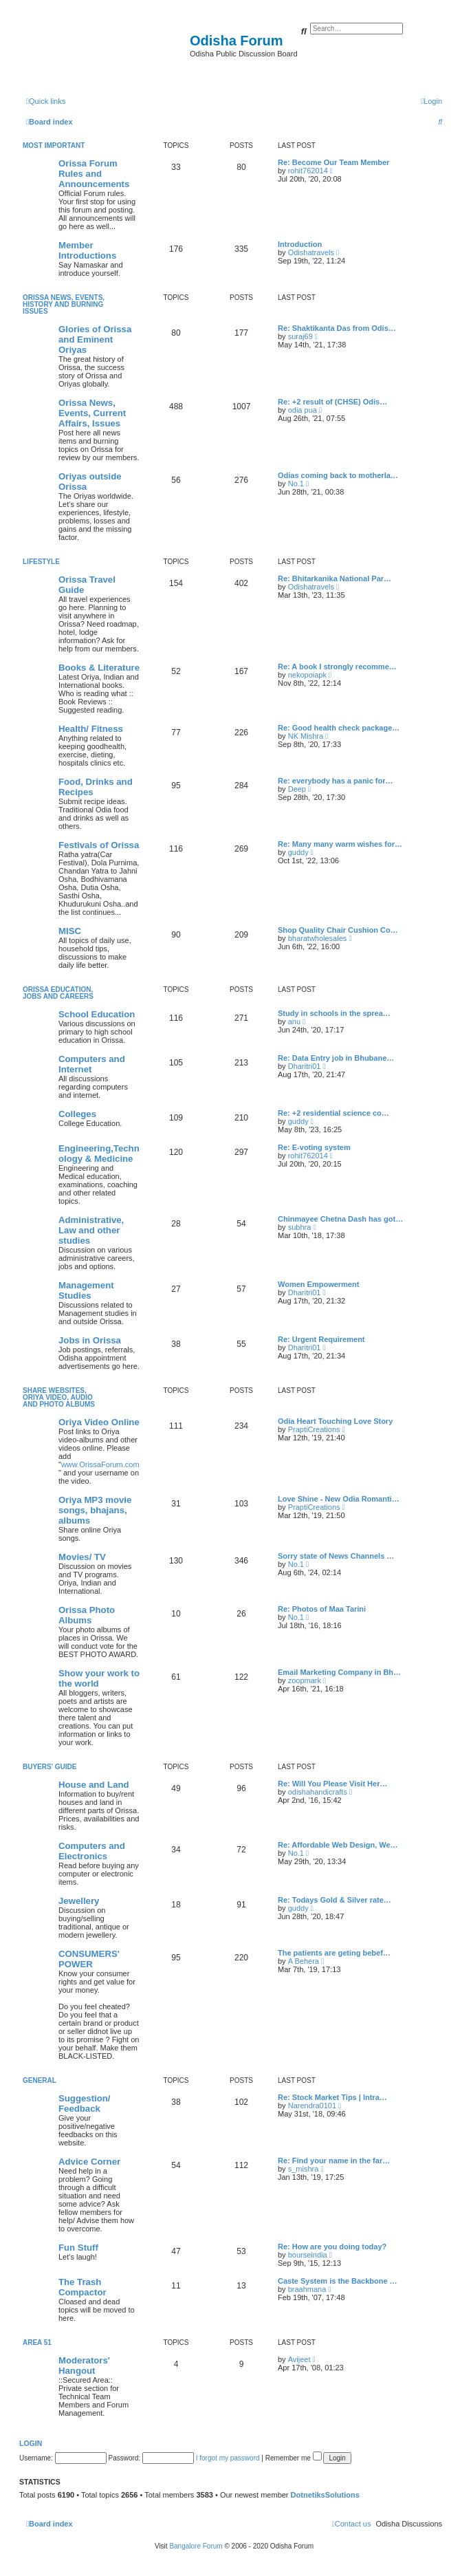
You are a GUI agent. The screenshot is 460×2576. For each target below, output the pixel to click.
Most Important (54, 145)
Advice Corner (89, 2161)
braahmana (307, 2289)
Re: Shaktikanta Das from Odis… (337, 328)
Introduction (300, 244)
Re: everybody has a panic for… (335, 781)
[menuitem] (431, 101)
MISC (69, 931)
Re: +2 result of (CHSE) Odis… (332, 402)
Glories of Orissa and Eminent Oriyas (94, 339)
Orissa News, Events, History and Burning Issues (64, 304)
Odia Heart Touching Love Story (335, 1421)
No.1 (296, 483)
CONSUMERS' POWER (89, 1959)
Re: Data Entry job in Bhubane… (336, 1058)
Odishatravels (311, 252)
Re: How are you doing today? (332, 2246)
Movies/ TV (82, 1557)
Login (30, 2443)
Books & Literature (99, 667)
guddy (298, 852)
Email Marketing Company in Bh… (339, 1672)
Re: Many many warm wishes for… (340, 844)
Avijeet (299, 2359)
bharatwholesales (317, 938)
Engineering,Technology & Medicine (99, 1153)
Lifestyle (41, 561)
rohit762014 (308, 170)
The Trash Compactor (82, 2287)
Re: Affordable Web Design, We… (338, 1845)
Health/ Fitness (90, 729)
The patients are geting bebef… (334, 1953)
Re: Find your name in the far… (334, 2160)
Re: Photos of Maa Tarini (322, 1609)
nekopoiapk (307, 675)
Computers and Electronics (91, 1851)
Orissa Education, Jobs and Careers (58, 993)
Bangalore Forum (195, 2546)
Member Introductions (87, 250)
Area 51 (37, 2342)
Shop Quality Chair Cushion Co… (338, 930)
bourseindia (307, 2255)
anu (294, 1021)
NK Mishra (305, 736)
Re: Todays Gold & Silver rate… (334, 1900)
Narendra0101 (312, 2105)
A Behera (303, 1961)
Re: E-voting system (314, 1147)
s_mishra (303, 2169)
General (39, 2080)
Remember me (293, 2458)
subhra (299, 1227)
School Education (96, 1014)
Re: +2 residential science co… (333, 1113)
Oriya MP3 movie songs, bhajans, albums (94, 1510)
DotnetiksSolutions (325, 2495)
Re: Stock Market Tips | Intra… (332, 2097)
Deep (297, 789)
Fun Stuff (78, 2247)
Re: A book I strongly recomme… (337, 666)
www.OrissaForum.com (100, 1464)
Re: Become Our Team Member (333, 162)
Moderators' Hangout (84, 2365)
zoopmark (304, 1680)
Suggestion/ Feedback (84, 2103)
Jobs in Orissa (89, 1340)
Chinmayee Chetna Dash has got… (340, 1219)
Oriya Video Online (99, 1422)
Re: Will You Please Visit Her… (332, 1783)
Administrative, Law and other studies (91, 1230)
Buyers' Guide (50, 1767)
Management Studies (86, 1290)
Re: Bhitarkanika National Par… (334, 578)
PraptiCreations (314, 1429)
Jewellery (78, 1901)
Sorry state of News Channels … (336, 1556)
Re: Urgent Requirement (321, 1339)
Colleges (77, 1114)
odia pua (302, 410)
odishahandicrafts (317, 1792)
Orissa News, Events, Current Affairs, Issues (92, 413)
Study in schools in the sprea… (334, 1013)
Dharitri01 (304, 1066)
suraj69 (300, 336)
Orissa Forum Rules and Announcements (93, 173)
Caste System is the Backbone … (337, 2281)
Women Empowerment (318, 1284)
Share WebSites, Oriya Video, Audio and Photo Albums (59, 1397)
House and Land (93, 1784)
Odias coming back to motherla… (338, 475)
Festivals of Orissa (98, 845)
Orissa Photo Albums (86, 1615)
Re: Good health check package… (338, 728)
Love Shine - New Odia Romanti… (338, 1499)
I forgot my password (228, 2458)
